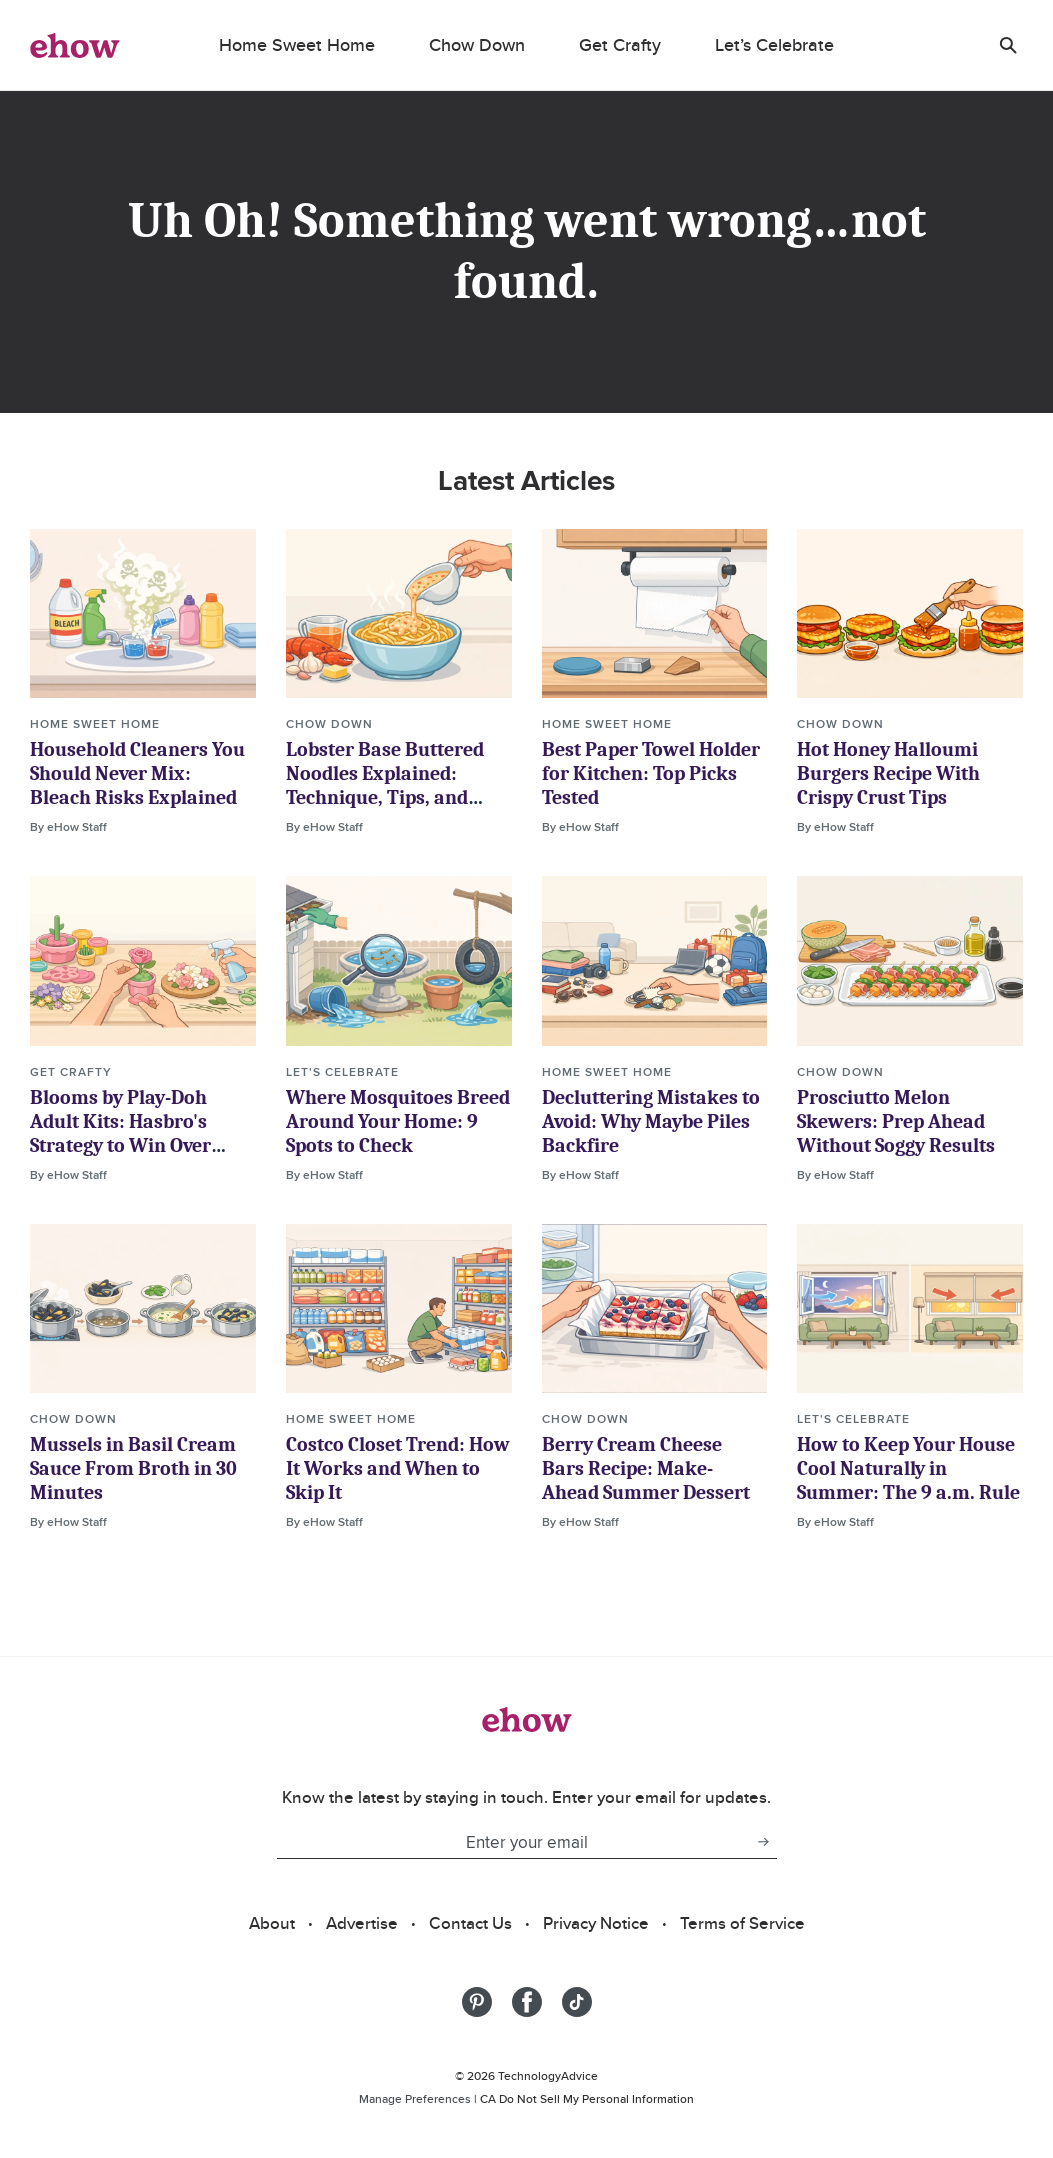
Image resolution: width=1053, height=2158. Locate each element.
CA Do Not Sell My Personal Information (587, 2098)
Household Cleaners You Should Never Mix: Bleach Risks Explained (137, 773)
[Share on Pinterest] (477, 2002)
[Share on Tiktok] (577, 2002)
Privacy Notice (596, 1923)
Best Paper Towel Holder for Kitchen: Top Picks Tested (651, 773)
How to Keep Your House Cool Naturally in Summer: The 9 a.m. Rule (908, 1468)
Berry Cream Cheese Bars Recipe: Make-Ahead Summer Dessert (646, 1468)
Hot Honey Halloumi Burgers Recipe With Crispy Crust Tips (888, 773)
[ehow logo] (75, 45)
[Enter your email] (513, 1842)
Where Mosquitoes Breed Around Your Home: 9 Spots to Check (398, 1121)
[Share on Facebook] (527, 2002)
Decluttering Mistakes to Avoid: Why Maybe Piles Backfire (651, 1121)
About (272, 1923)
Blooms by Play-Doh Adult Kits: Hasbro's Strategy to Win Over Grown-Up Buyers (120, 1133)
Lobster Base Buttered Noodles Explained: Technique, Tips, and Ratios (385, 785)
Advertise (362, 1923)
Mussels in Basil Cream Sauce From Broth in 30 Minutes (133, 1468)
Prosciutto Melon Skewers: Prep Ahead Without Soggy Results (896, 1121)
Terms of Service (742, 1923)
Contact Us (470, 1923)
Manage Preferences (415, 2098)
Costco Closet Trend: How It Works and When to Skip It (398, 1468)
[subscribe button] (763, 1842)
